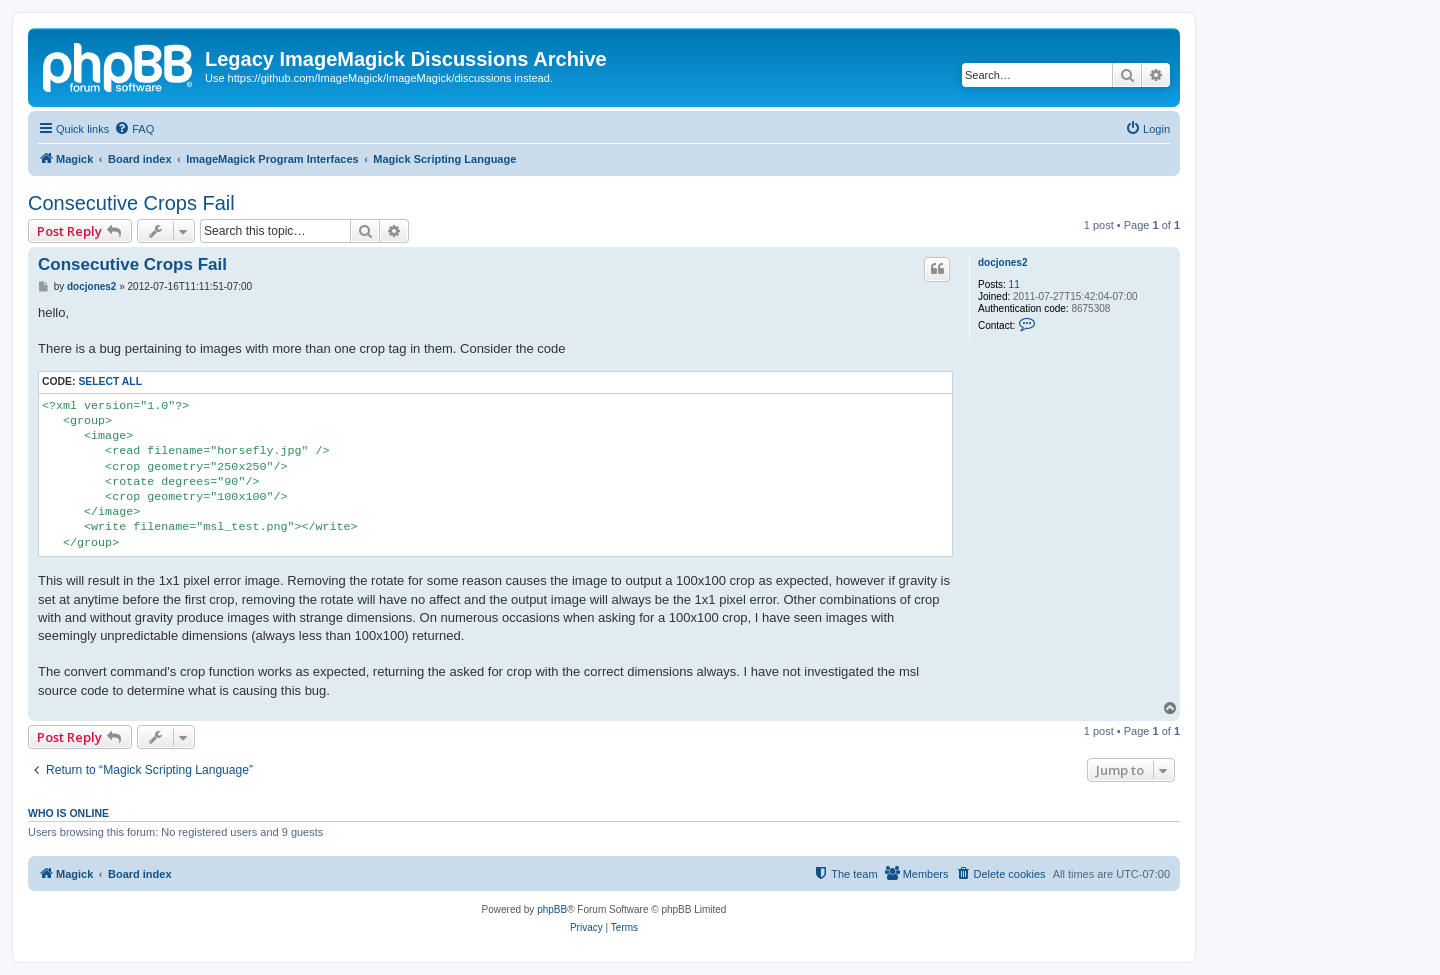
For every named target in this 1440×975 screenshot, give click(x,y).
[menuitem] (134, 129)
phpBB (552, 909)
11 (1014, 284)
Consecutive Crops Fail (131, 203)
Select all (110, 381)
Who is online (68, 813)
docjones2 (1002, 262)
